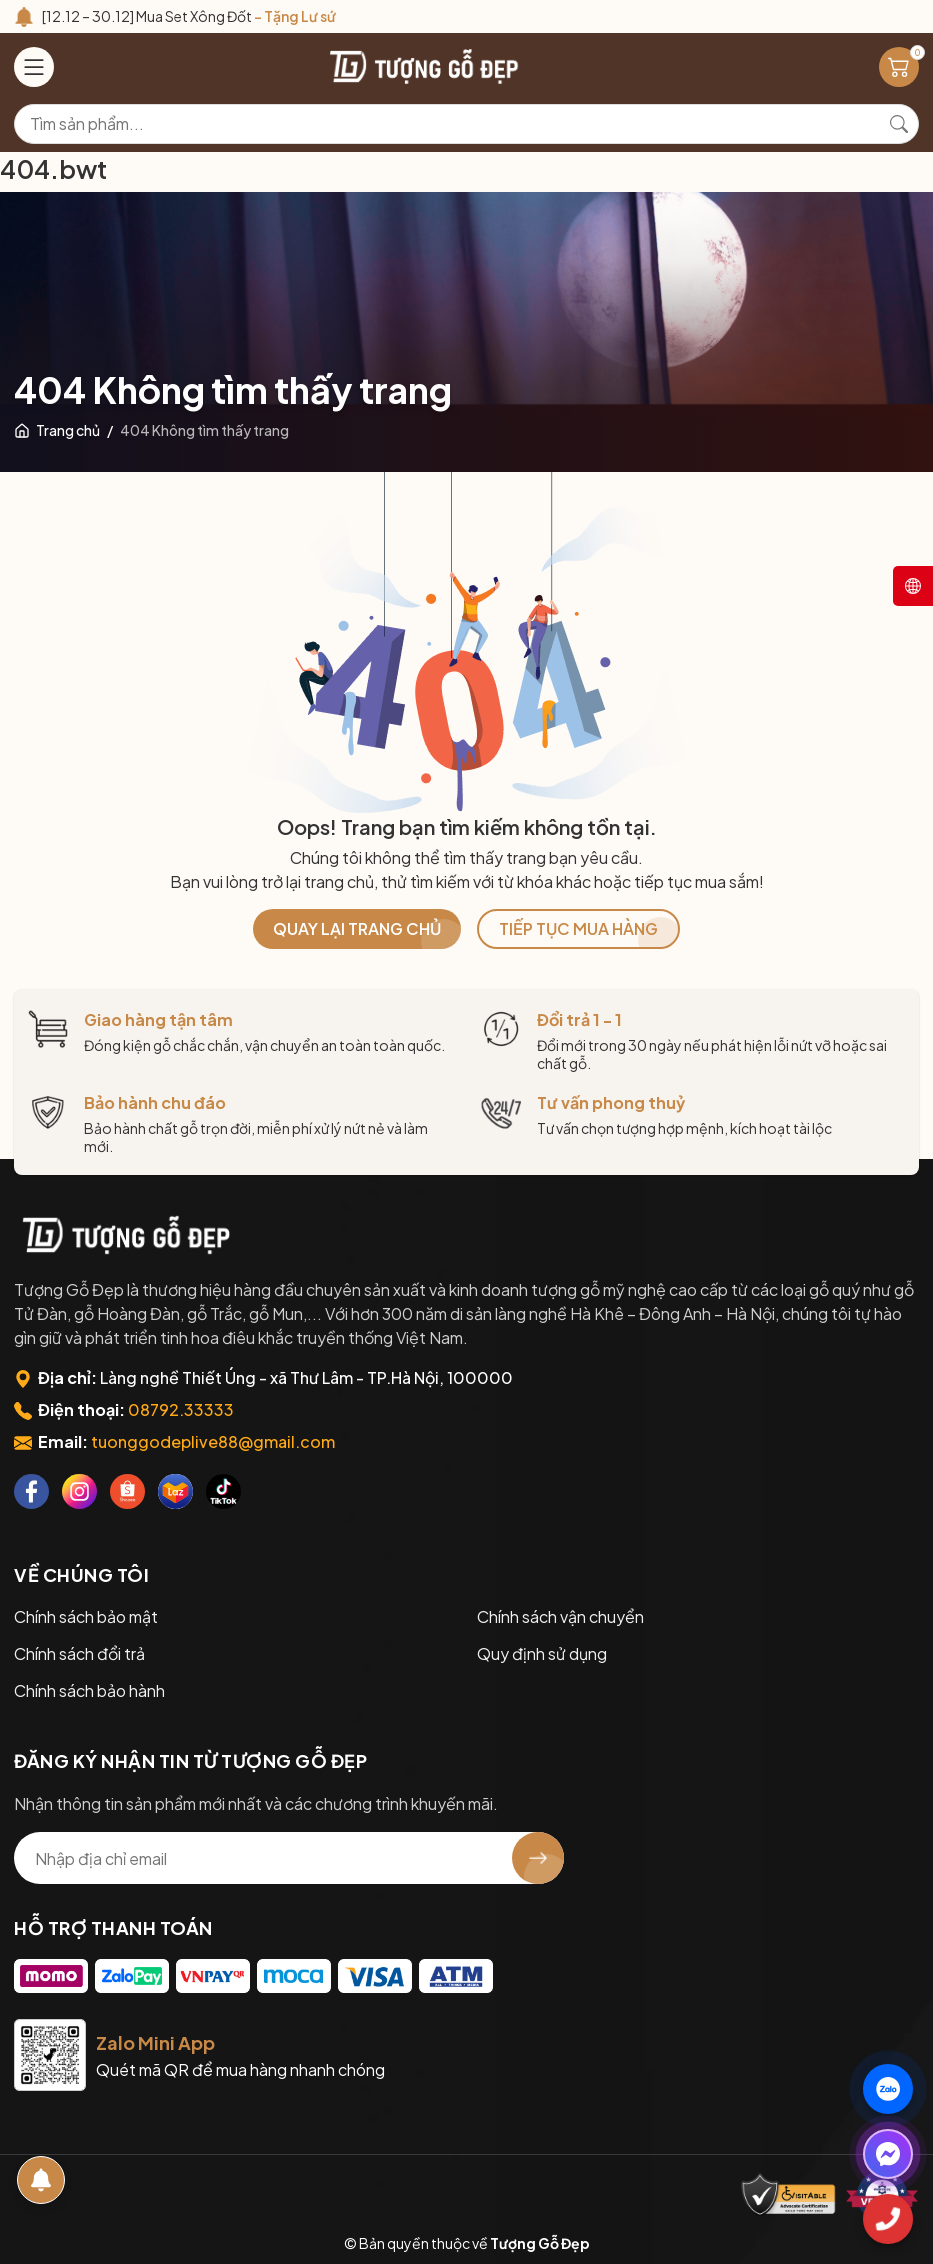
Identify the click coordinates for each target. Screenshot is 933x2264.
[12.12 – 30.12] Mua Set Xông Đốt (189, 16)
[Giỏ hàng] (899, 67)
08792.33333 (181, 1409)
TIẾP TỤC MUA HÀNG (578, 928)
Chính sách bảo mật (86, 1616)
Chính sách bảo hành (89, 1690)
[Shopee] (127, 1491)
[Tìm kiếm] (899, 124)
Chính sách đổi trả (79, 1653)
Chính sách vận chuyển (560, 1616)
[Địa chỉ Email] (289, 1858)
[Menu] (34, 67)
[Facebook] (31, 1491)
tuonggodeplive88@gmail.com (213, 1441)
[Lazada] (175, 1491)
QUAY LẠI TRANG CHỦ (357, 928)
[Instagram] (79, 1491)
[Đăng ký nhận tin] (538, 1858)
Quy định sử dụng (542, 1653)
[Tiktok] (223, 1491)
